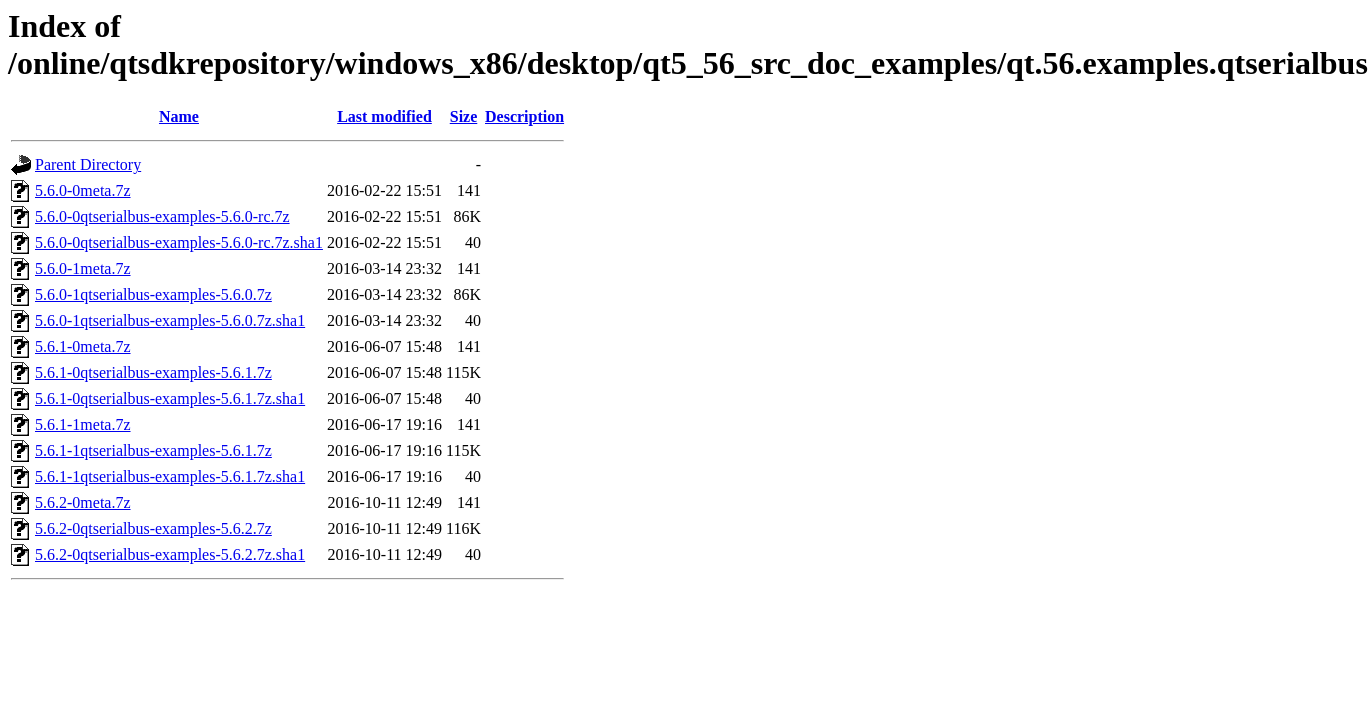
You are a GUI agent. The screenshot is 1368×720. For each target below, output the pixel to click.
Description (524, 116)
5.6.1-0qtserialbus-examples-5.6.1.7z (153, 372)
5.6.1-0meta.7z (83, 346)
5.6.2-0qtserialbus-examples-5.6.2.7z (153, 528)
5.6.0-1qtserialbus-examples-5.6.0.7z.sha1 (170, 320)
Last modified (384, 116)
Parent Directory (88, 164)
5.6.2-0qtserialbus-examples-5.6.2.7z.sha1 (170, 554)
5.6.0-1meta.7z (83, 268)
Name (179, 116)
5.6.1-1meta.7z (83, 424)
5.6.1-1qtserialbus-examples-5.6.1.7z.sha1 (170, 476)
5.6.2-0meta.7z (83, 502)
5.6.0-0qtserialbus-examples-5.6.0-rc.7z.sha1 (179, 242)
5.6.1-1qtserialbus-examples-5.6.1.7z (153, 450)
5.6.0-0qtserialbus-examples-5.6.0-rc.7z (162, 216)
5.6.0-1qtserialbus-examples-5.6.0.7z (153, 294)
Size (464, 116)
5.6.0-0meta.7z (83, 190)
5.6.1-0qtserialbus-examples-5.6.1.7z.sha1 (170, 398)
